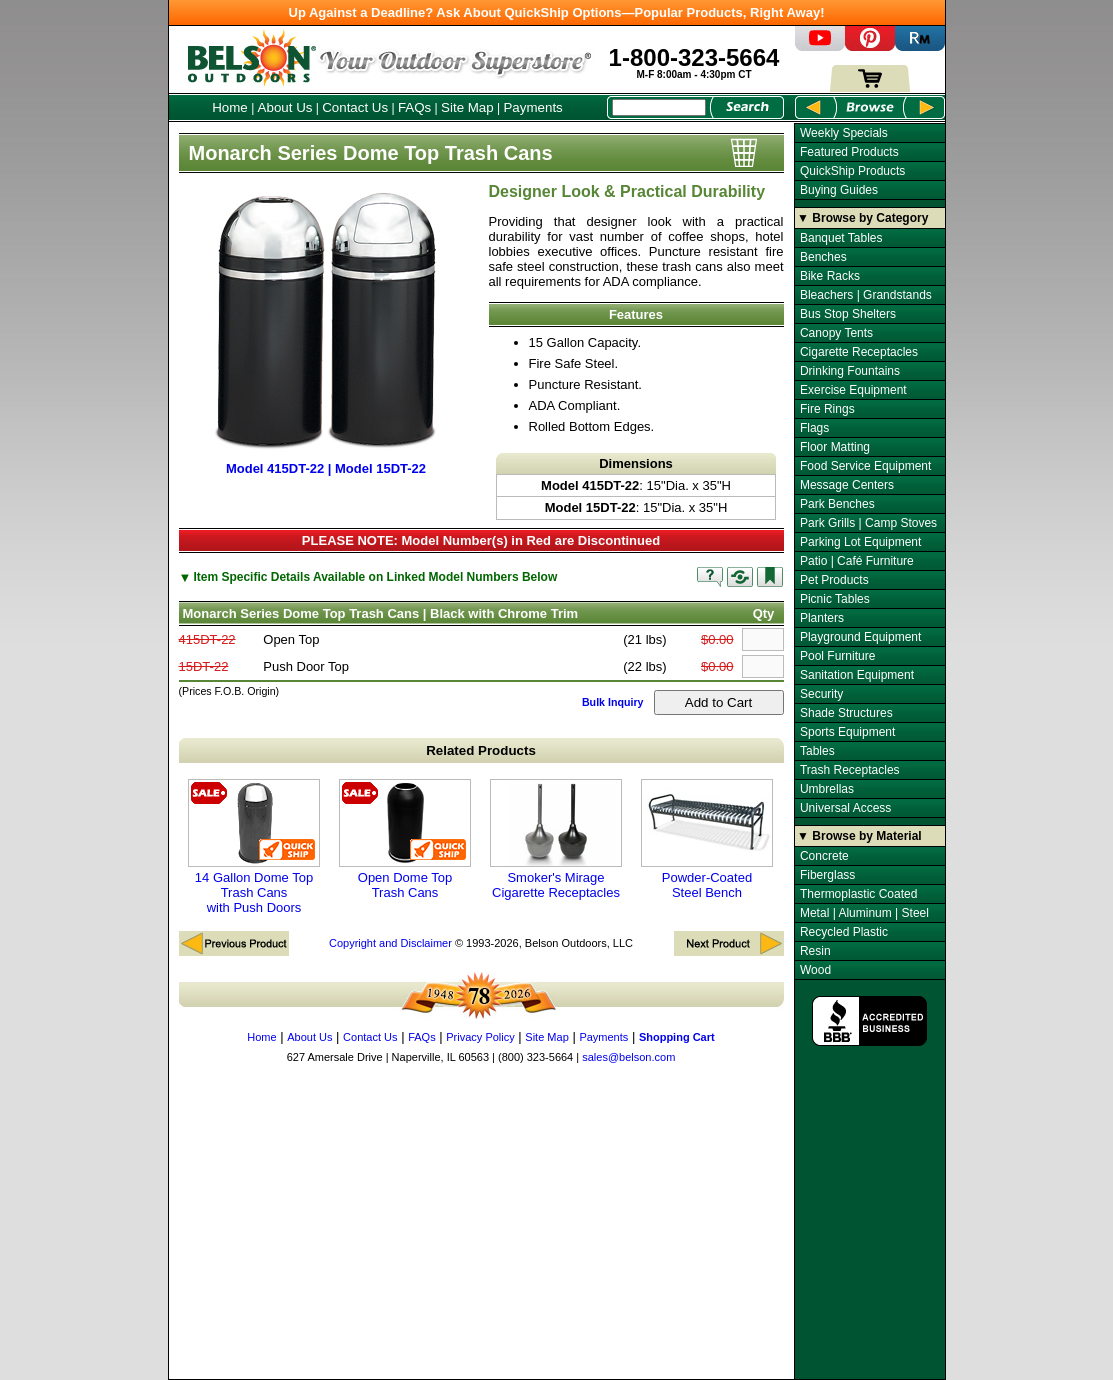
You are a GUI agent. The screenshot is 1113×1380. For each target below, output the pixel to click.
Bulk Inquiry (613, 702)
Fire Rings (827, 409)
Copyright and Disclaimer (390, 943)
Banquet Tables (841, 238)
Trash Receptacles (850, 770)
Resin (815, 951)
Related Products (481, 750)
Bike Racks (830, 276)
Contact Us (355, 107)
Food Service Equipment (865, 466)
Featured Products (849, 152)
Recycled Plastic (844, 932)
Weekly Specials (844, 133)
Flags (814, 428)
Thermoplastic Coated (858, 894)
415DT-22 (207, 639)
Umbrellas (827, 789)
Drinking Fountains (850, 371)
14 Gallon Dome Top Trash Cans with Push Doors (254, 847)
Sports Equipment (847, 732)
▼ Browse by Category (862, 218)
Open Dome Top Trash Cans (405, 839)
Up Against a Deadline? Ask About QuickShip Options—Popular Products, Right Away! (557, 12)
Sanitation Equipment (857, 675)
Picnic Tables (835, 599)
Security (821, 694)
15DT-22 (204, 666)
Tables (817, 751)
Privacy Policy (480, 1037)
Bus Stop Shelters (848, 314)
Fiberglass (827, 875)
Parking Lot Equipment (860, 542)
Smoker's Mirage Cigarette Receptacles (556, 839)
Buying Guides (839, 190)
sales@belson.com (628, 1057)
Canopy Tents (836, 333)
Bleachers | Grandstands (866, 295)
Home (230, 107)
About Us (285, 107)
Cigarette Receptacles (859, 352)
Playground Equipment (860, 637)
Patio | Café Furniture (857, 561)
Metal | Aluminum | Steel (864, 913)
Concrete (824, 856)
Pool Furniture (837, 656)
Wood (815, 970)
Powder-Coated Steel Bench (707, 839)
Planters (822, 618)
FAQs (414, 107)
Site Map (467, 107)
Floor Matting (835, 447)
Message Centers (847, 485)
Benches (823, 257)
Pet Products (834, 580)
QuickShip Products (852, 171)
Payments (532, 107)
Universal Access (845, 808)
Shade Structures (846, 713)
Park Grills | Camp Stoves (868, 523)
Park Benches (837, 504)
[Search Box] (659, 107)
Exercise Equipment (853, 390)
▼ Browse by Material (859, 836)
